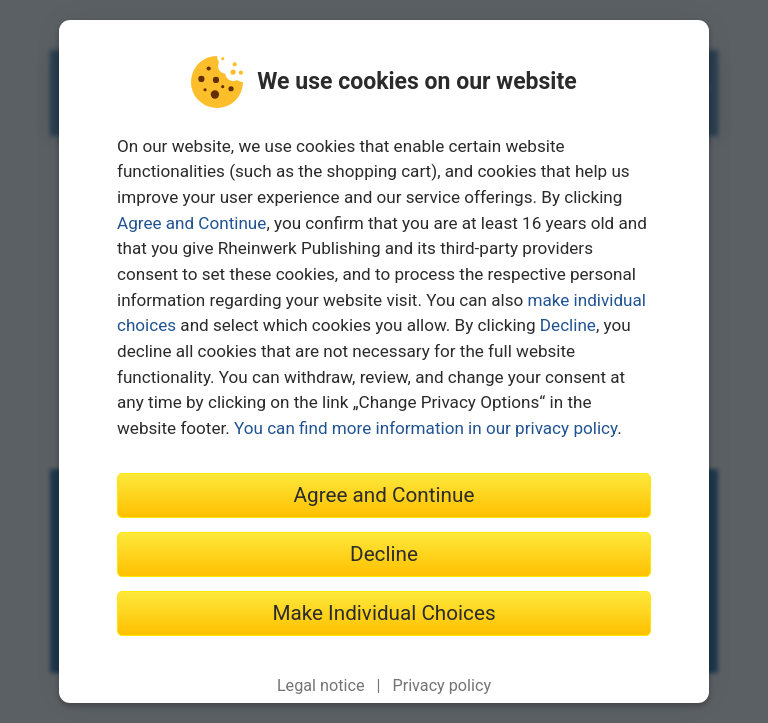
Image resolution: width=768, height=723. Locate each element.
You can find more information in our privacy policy (425, 428)
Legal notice (321, 685)
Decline (568, 325)
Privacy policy (441, 685)
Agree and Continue (191, 223)
